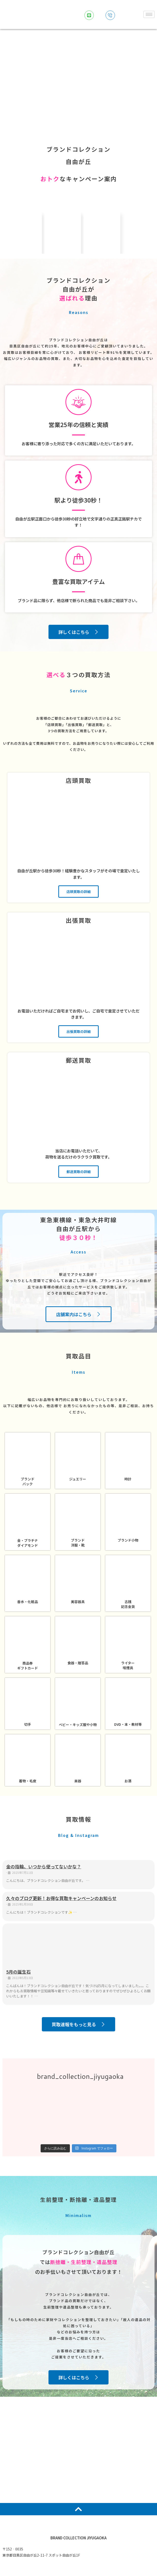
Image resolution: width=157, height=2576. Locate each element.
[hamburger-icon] (149, 14)
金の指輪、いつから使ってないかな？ (43, 1866)
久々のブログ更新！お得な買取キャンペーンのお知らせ (61, 1898)
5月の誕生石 (18, 1971)
